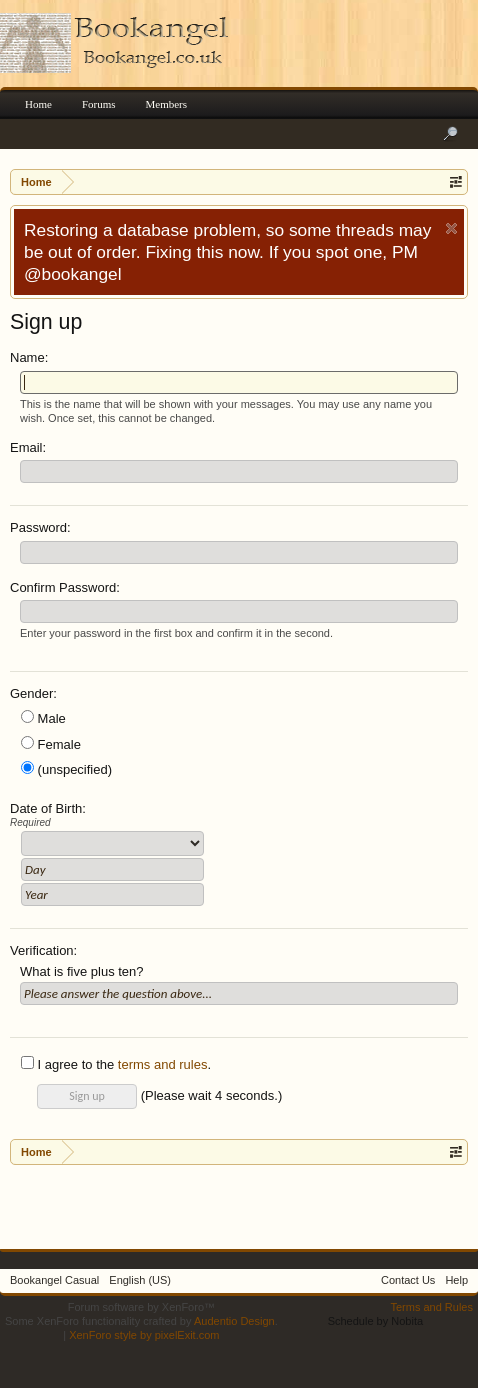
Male (43, 718)
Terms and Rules (431, 1307)
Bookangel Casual (54, 1280)
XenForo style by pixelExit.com (144, 1335)
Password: (40, 527)
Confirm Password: (65, 587)
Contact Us (408, 1280)
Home (38, 104)
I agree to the (67, 1064)
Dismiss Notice (451, 228)
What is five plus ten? (82, 971)
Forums (99, 104)
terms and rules (163, 1064)
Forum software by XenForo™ (141, 1307)
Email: (28, 447)
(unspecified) (66, 769)
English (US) (140, 1280)
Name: (29, 357)
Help (456, 1280)
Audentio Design (234, 1321)
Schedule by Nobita (375, 1321)
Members (167, 104)
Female (51, 744)
